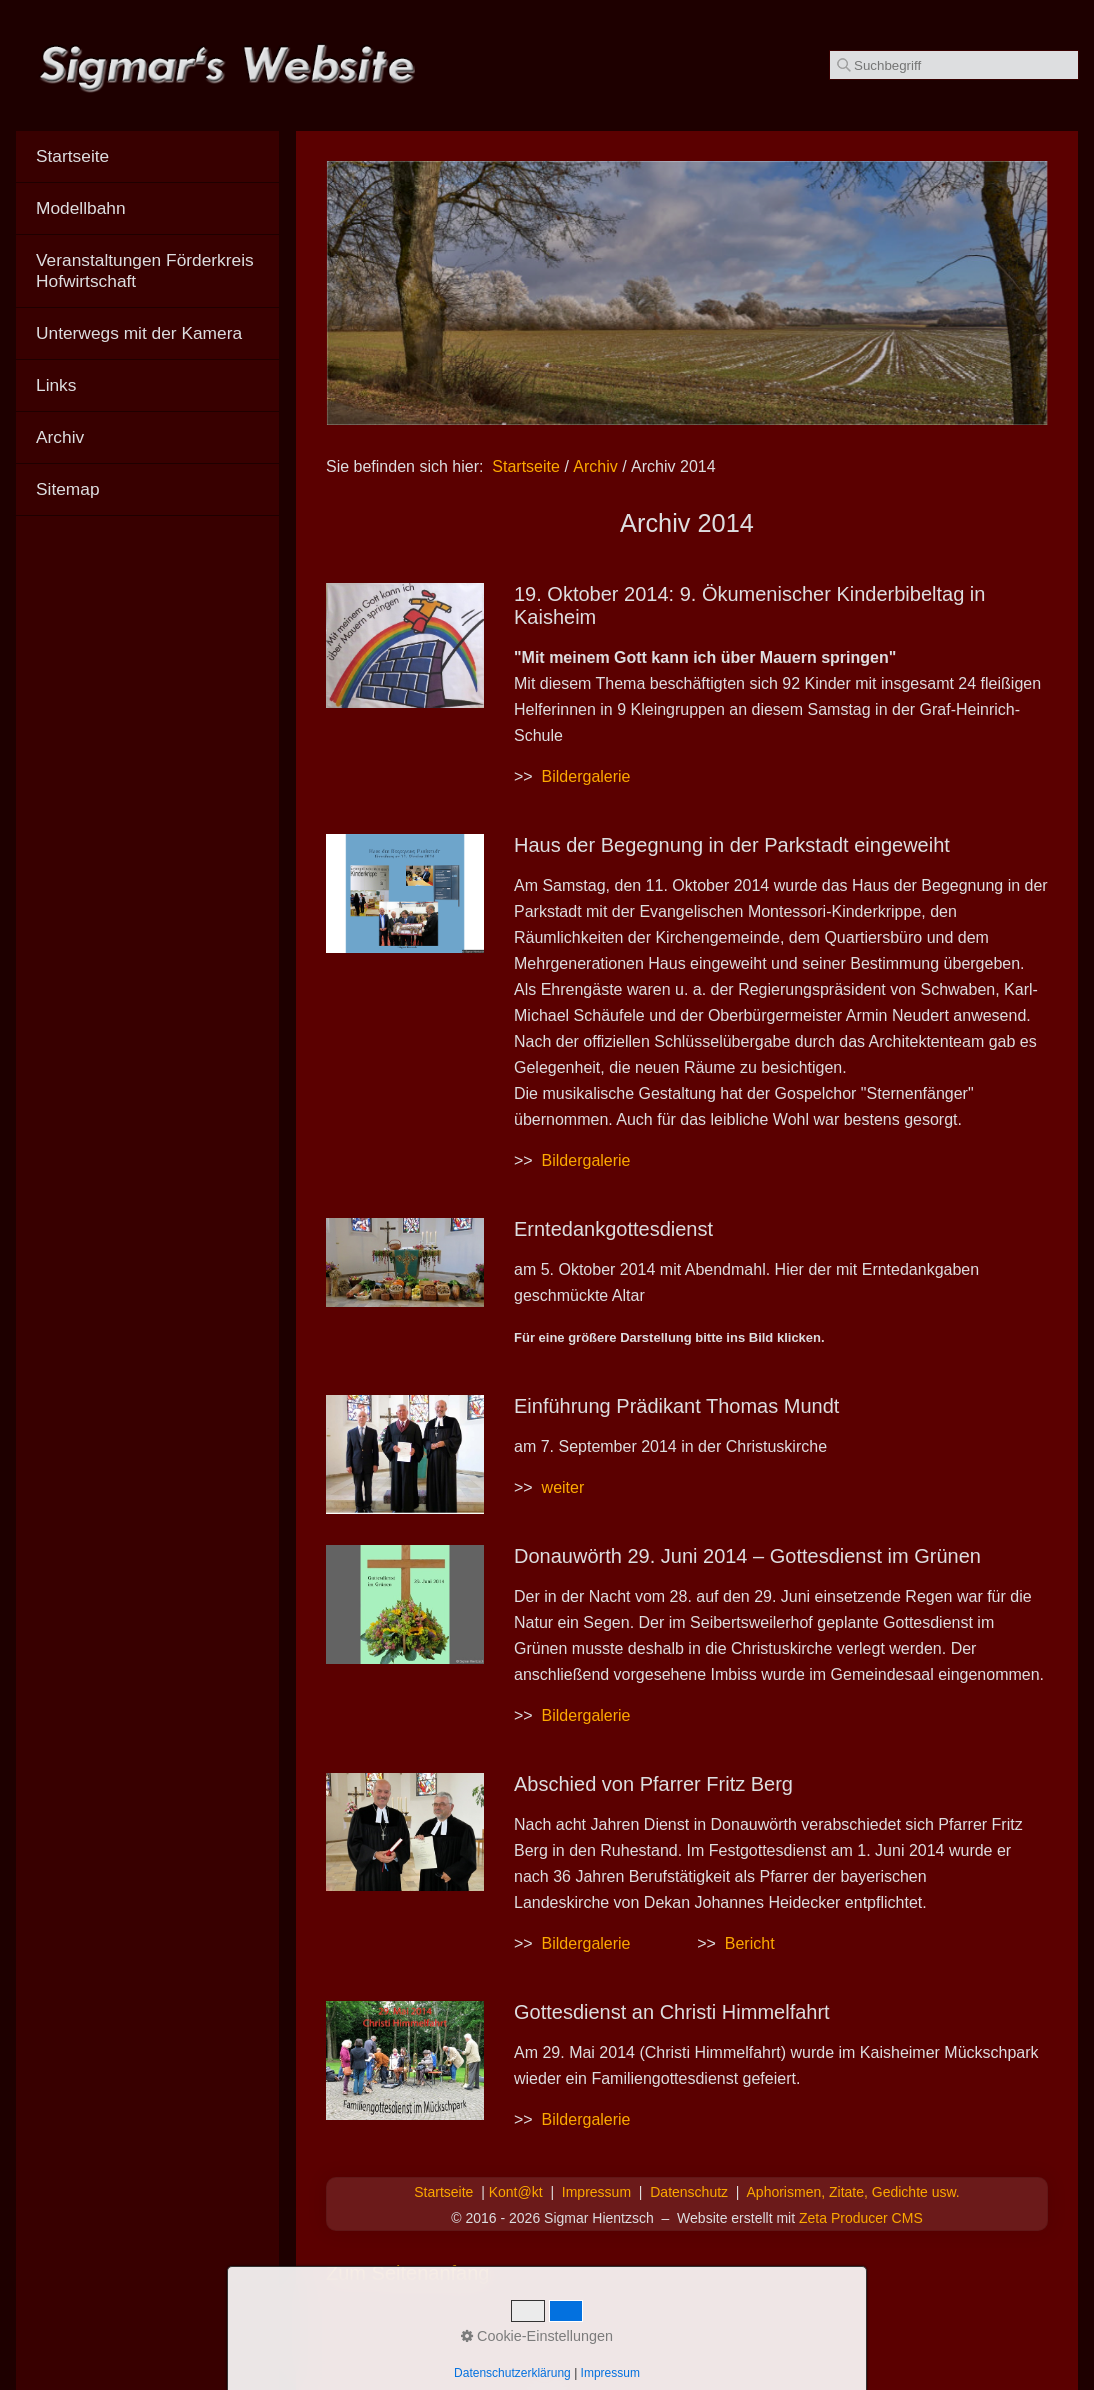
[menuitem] (147, 157)
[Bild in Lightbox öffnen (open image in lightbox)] (405, 645)
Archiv (60, 437)
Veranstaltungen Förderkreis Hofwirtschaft (145, 270)
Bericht (750, 1943)
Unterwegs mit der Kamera (139, 333)
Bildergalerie (586, 776)
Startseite (526, 466)
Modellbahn (81, 208)
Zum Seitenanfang (407, 2273)
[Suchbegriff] (954, 65)
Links (56, 385)
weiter (563, 1487)
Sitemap (68, 489)
